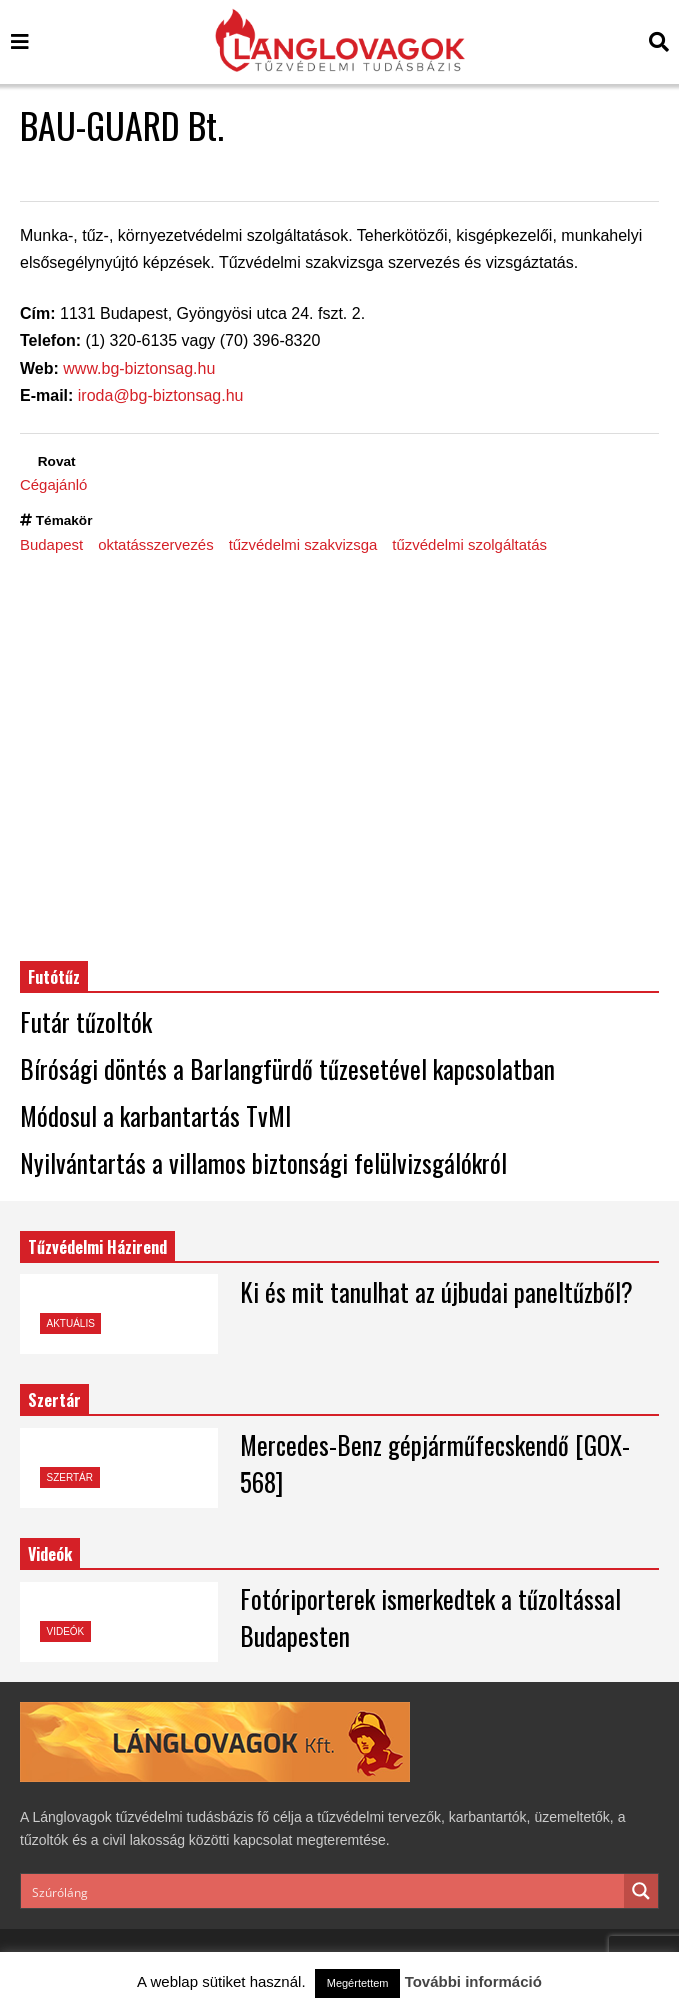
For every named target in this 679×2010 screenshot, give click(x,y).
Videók (66, 1631)
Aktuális (71, 1323)
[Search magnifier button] (641, 1891)
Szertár (54, 1400)
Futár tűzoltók (86, 1021)
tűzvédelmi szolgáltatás (469, 544)
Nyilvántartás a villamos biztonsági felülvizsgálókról (263, 1162)
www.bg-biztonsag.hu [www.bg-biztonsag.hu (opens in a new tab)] (139, 368)
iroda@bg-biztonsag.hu (161, 395)
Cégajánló (53, 484)
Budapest (51, 544)
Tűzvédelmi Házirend (97, 1247)
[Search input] (323, 1891)
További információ (473, 1981)
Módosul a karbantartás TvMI (155, 1115)
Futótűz (54, 977)
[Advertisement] (339, 757)
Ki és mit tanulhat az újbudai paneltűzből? (436, 1291)
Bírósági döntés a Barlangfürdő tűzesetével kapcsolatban (287, 1068)
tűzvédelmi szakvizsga (303, 544)
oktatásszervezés (156, 544)
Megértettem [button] (358, 1983)
